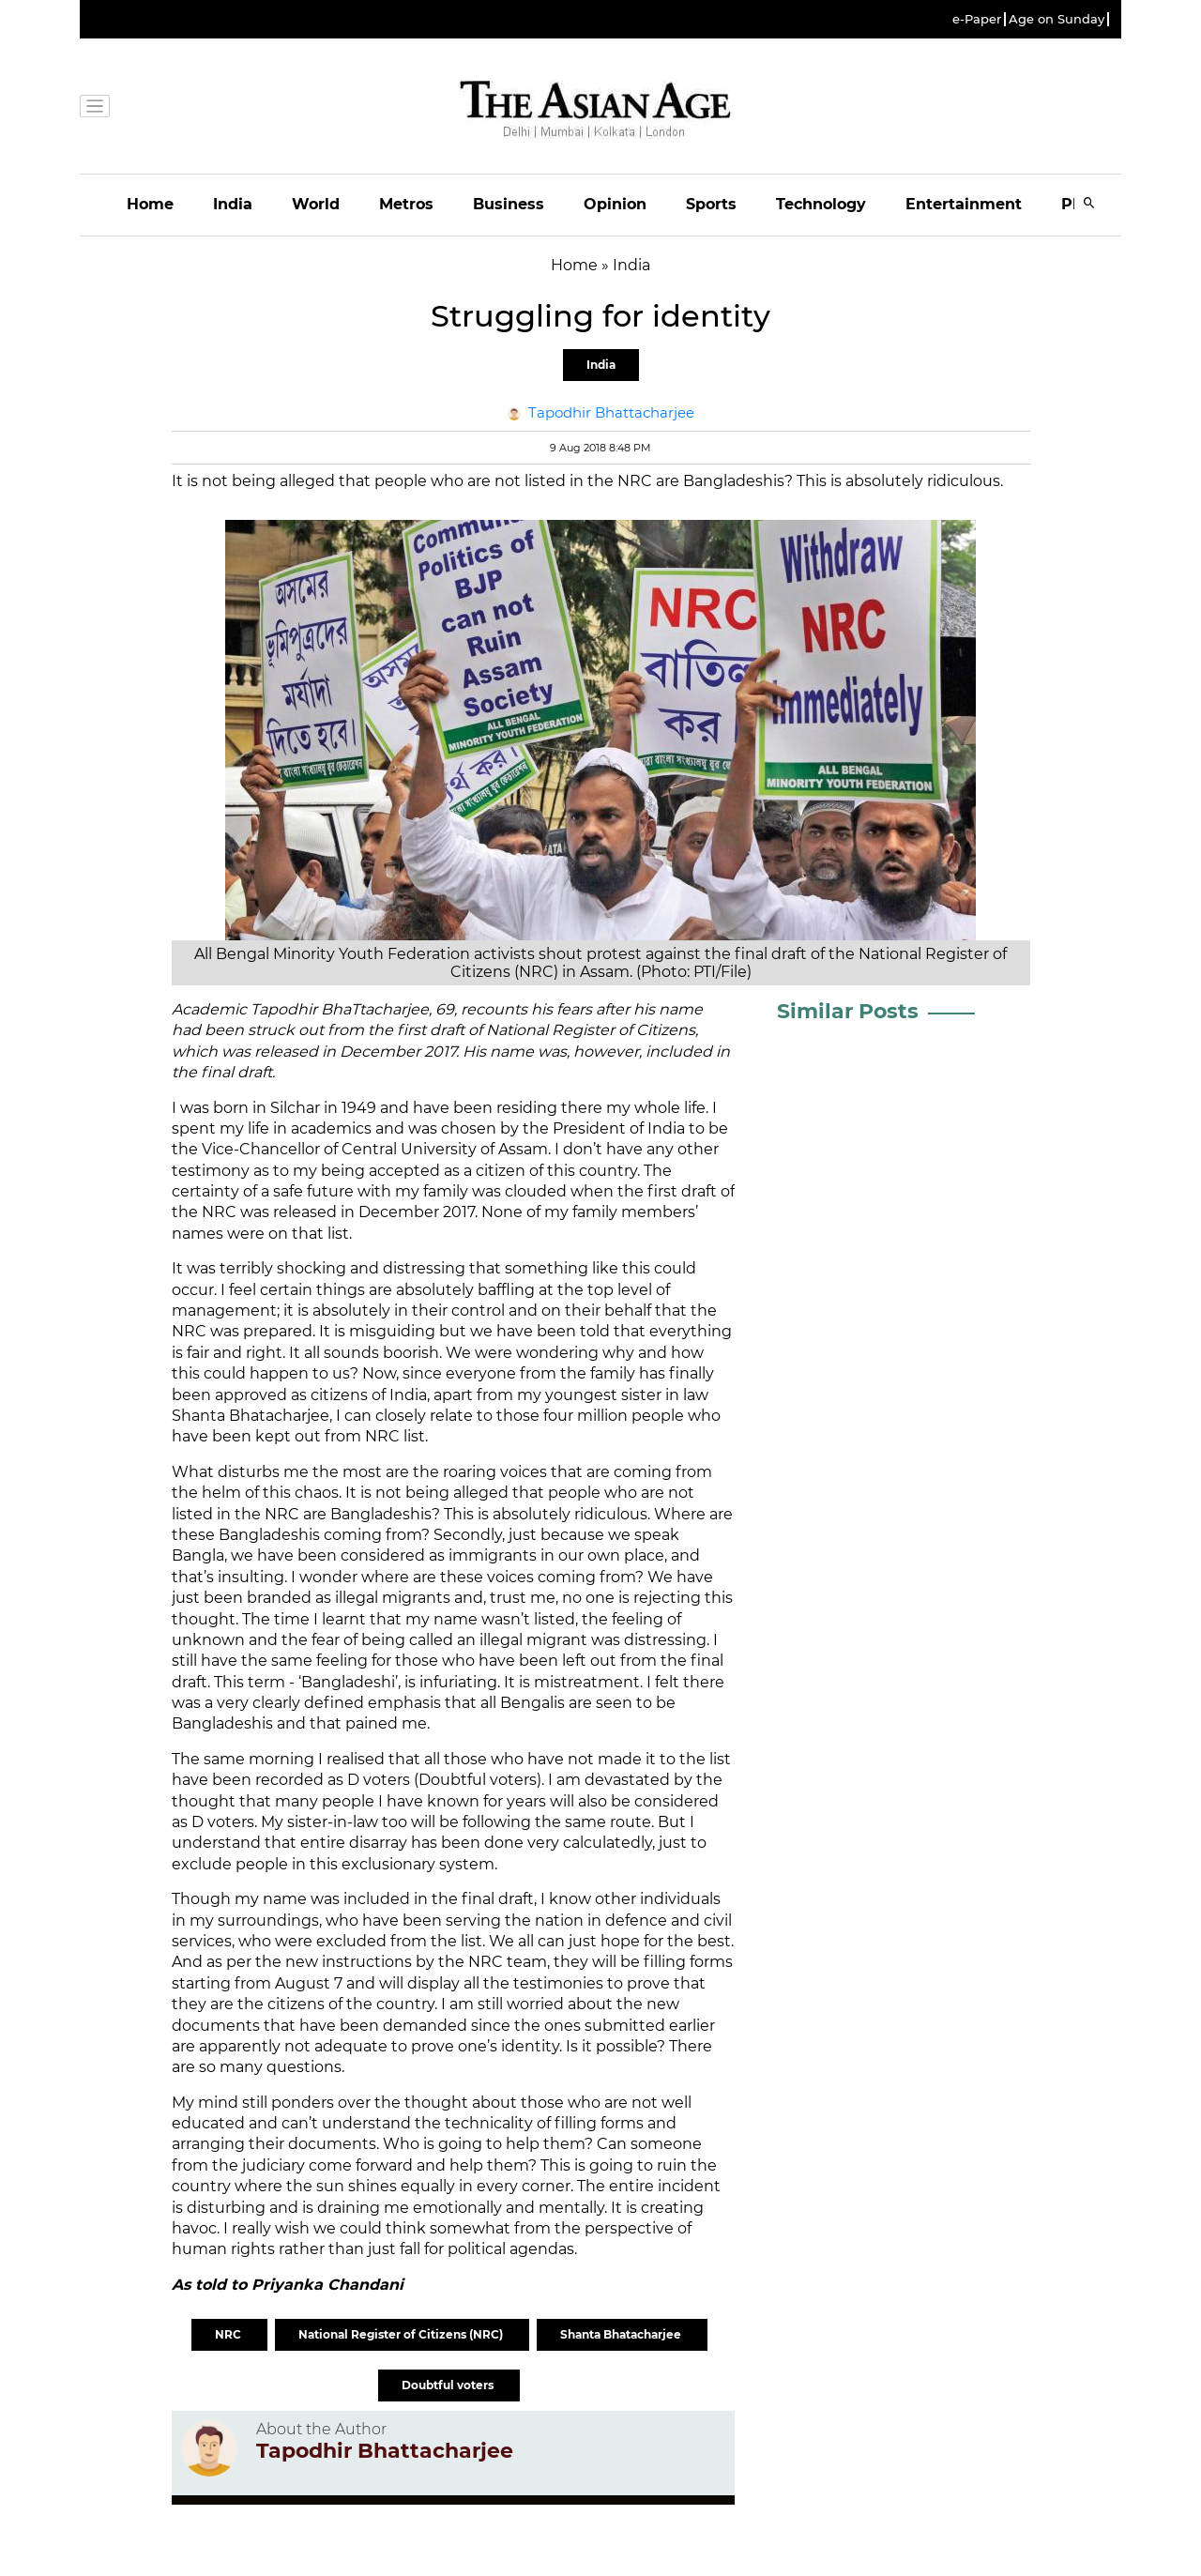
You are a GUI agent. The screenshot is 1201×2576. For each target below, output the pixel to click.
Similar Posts (848, 1011)
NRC (229, 2334)
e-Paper (976, 19)
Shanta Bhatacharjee (622, 2334)
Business (508, 204)
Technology (821, 204)
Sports (711, 204)
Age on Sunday (1056, 19)
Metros (406, 204)
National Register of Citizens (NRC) (402, 2334)
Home (150, 204)
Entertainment (963, 204)
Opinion (615, 204)
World (316, 204)
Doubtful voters (449, 2385)
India (232, 204)
